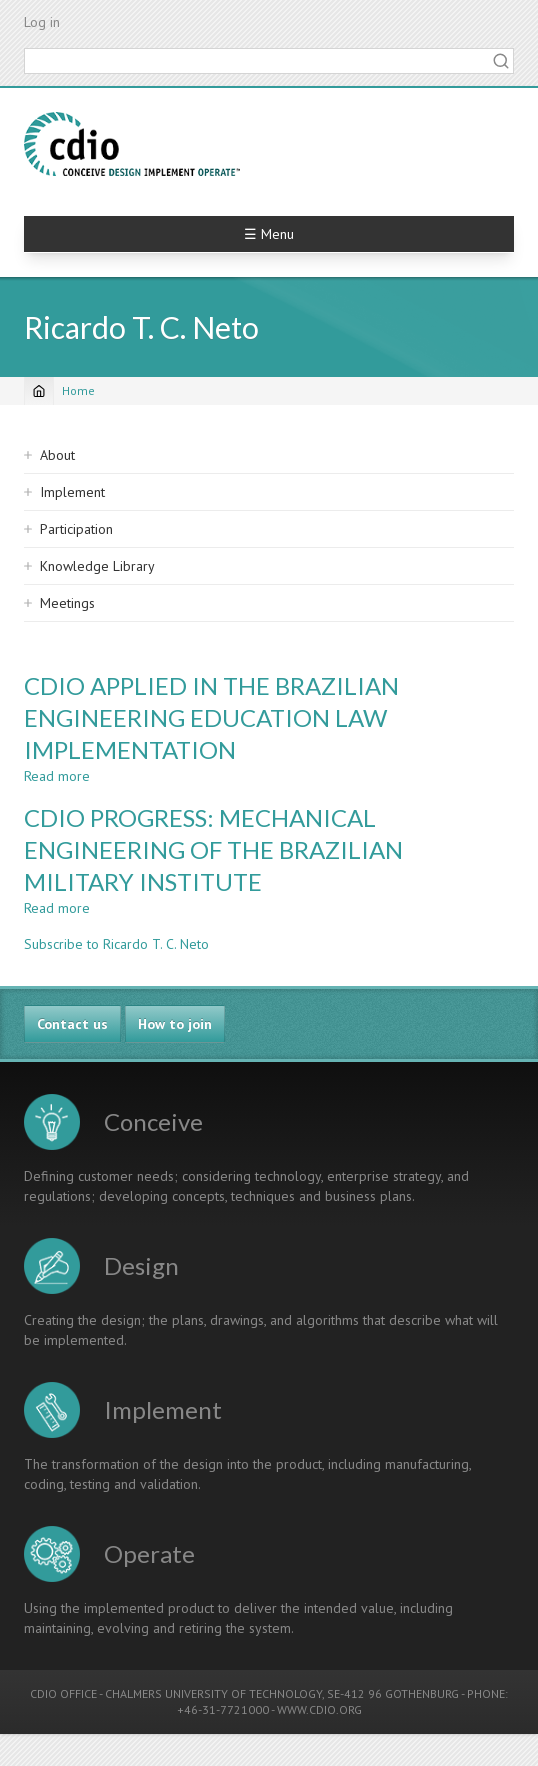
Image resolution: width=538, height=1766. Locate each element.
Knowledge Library (97, 566)
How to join (175, 1024)
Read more (57, 776)
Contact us (72, 1024)
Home (78, 390)
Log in (42, 22)
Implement (72, 492)
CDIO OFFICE (63, 1693)
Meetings (67, 603)
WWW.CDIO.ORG (319, 1709)
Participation (76, 529)
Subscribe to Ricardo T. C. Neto (116, 944)
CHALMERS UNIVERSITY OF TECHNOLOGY (213, 1693)
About (57, 455)
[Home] (39, 391)
